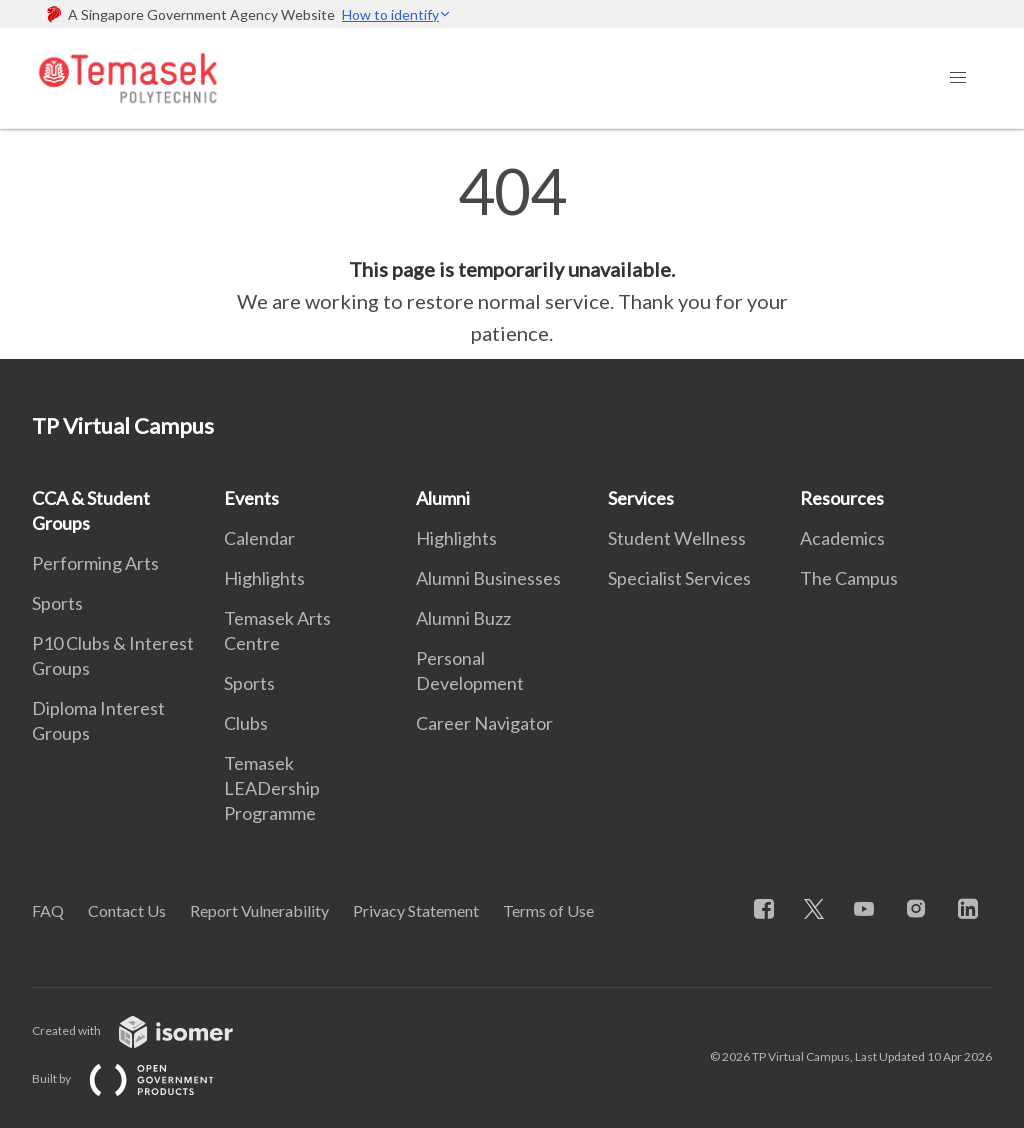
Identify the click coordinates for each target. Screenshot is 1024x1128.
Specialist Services (679, 578)
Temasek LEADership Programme (272, 788)
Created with (148, 1030)
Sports (57, 603)
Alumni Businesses (488, 578)
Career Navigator (484, 723)
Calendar (259, 538)
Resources (842, 498)
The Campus (849, 578)
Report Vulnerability (259, 910)
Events (251, 498)
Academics (842, 538)
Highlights (264, 578)
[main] (512, 254)
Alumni (443, 498)
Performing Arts (95, 563)
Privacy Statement (416, 910)
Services (641, 498)
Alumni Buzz (463, 618)
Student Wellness (677, 538)
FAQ (48, 910)
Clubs (246, 723)
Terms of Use (548, 910)
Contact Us (127, 910)
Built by (139, 1078)
